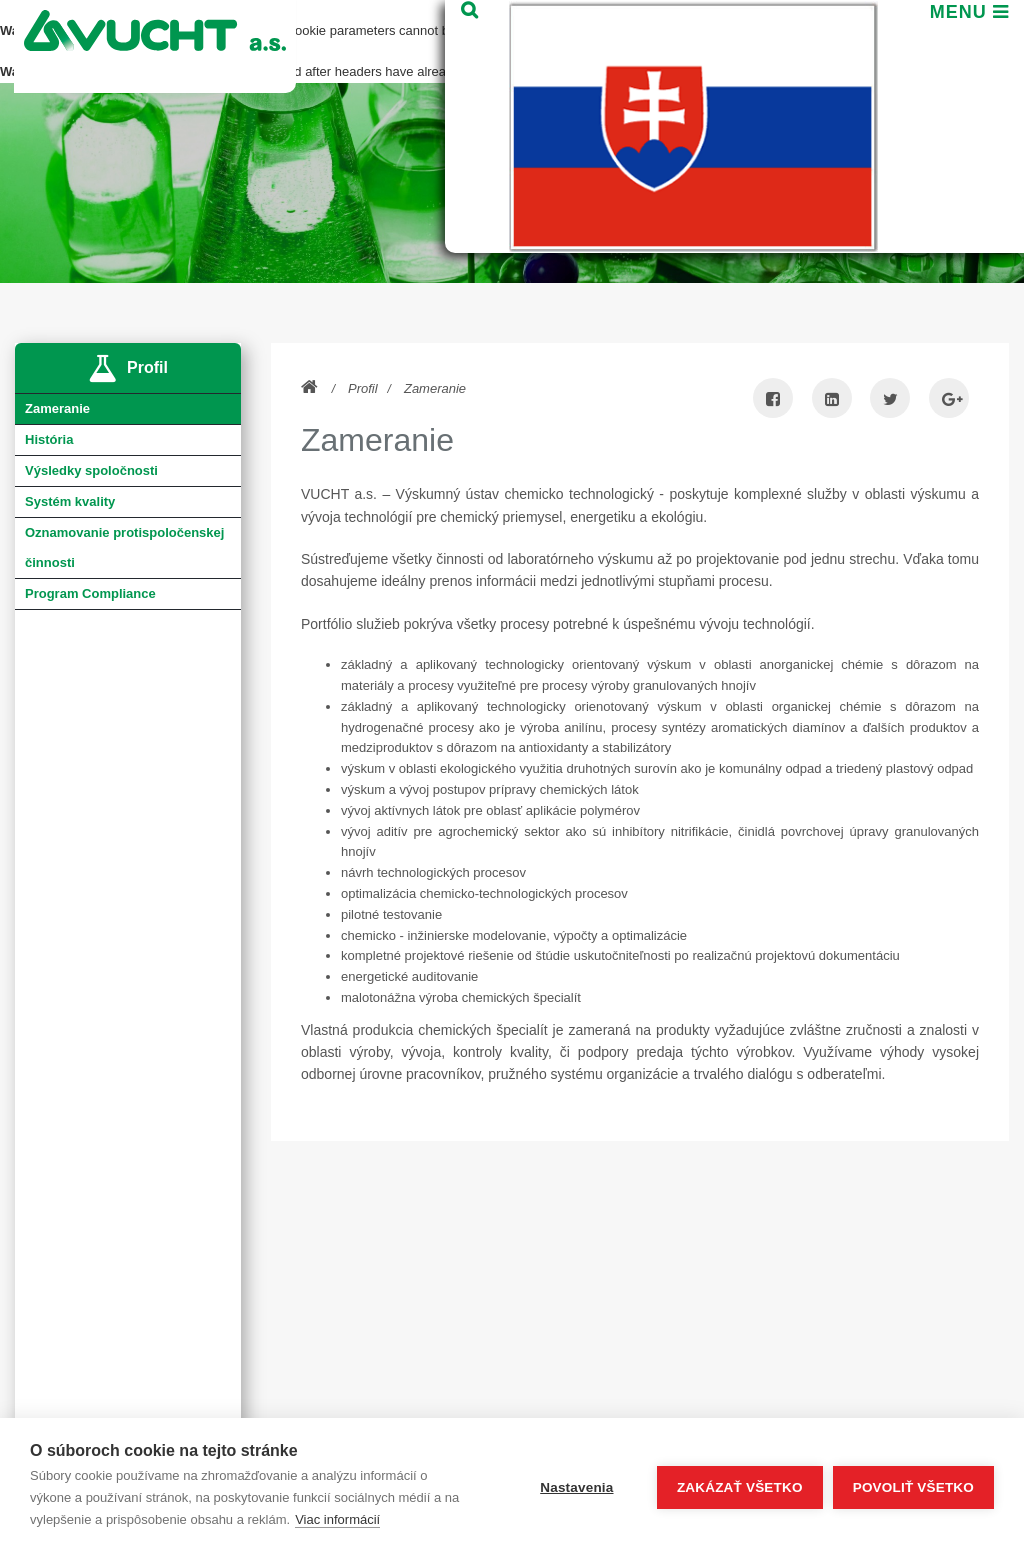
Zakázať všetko (740, 1487)
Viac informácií (337, 1519)
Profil (363, 388)
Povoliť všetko (913, 1487)
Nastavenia (576, 1487)
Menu (964, 47)
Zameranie (435, 388)
